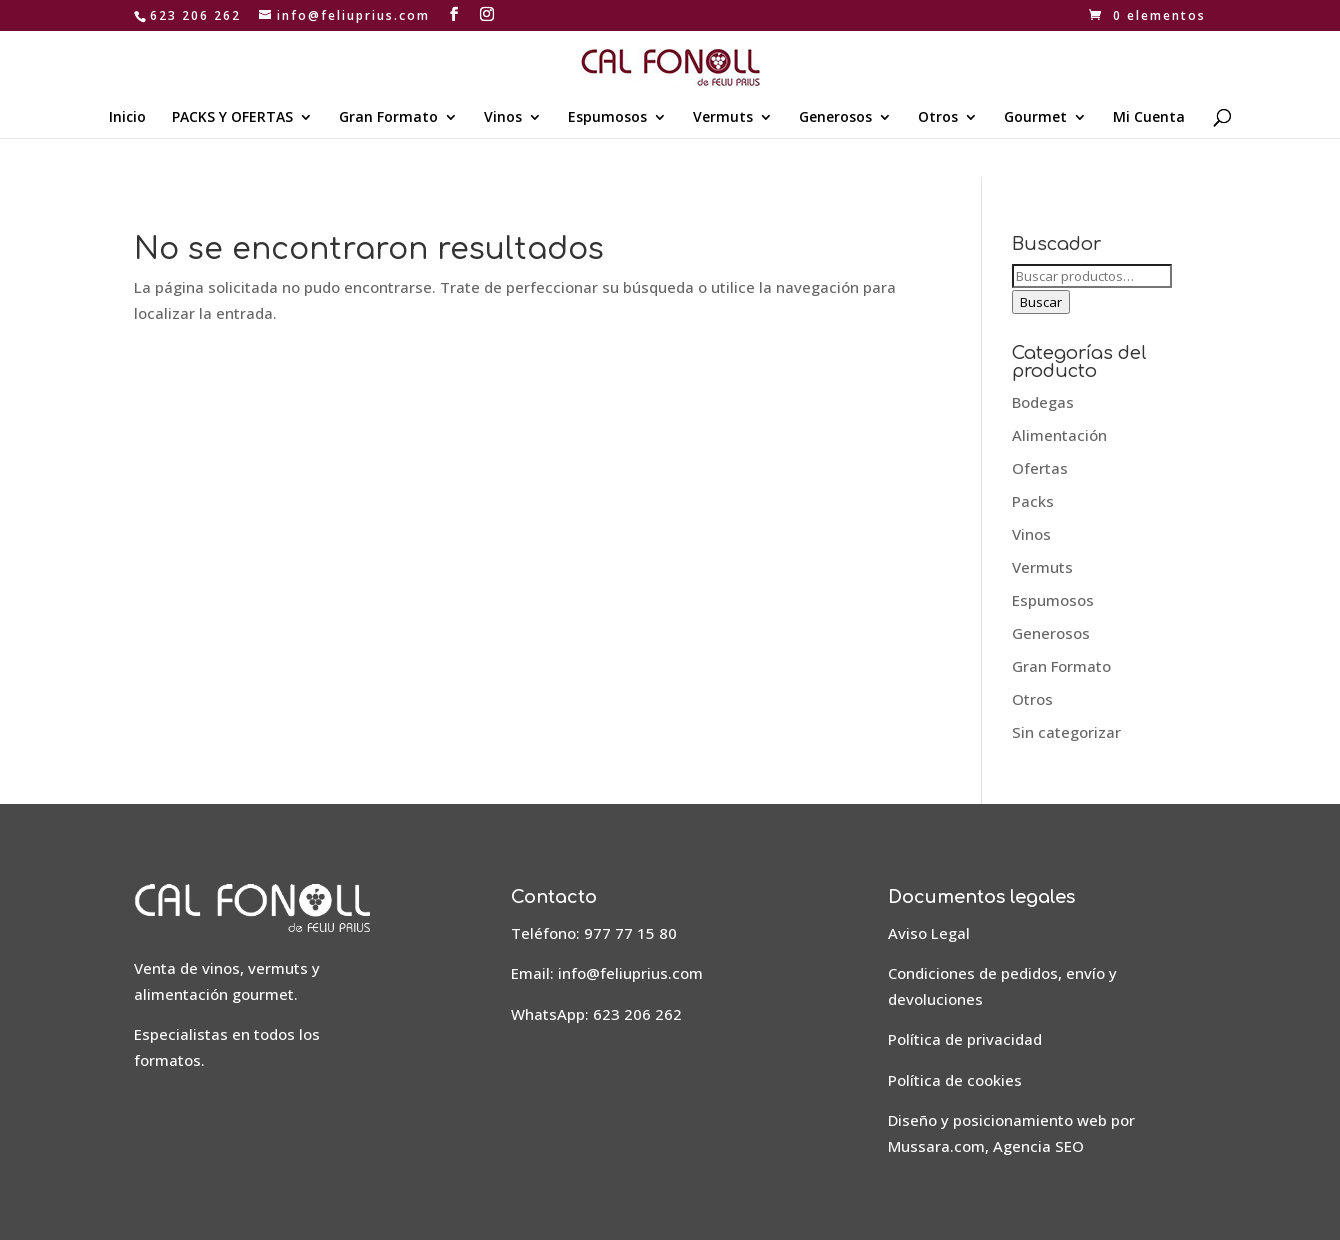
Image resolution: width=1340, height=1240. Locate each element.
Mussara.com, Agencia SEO (986, 1146)
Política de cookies (955, 1080)
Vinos (503, 118)
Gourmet (1035, 118)
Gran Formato (388, 118)
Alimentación (1059, 435)
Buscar (1041, 302)
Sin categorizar (1066, 732)
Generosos (835, 118)
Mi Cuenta (1149, 118)
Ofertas (1040, 468)
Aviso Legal (929, 933)
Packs (1033, 501)
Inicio (127, 118)
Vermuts (723, 118)
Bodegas (1043, 402)
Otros (938, 118)
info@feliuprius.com (630, 973)
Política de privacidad (965, 1039)
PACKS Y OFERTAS (232, 118)
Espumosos (607, 118)
